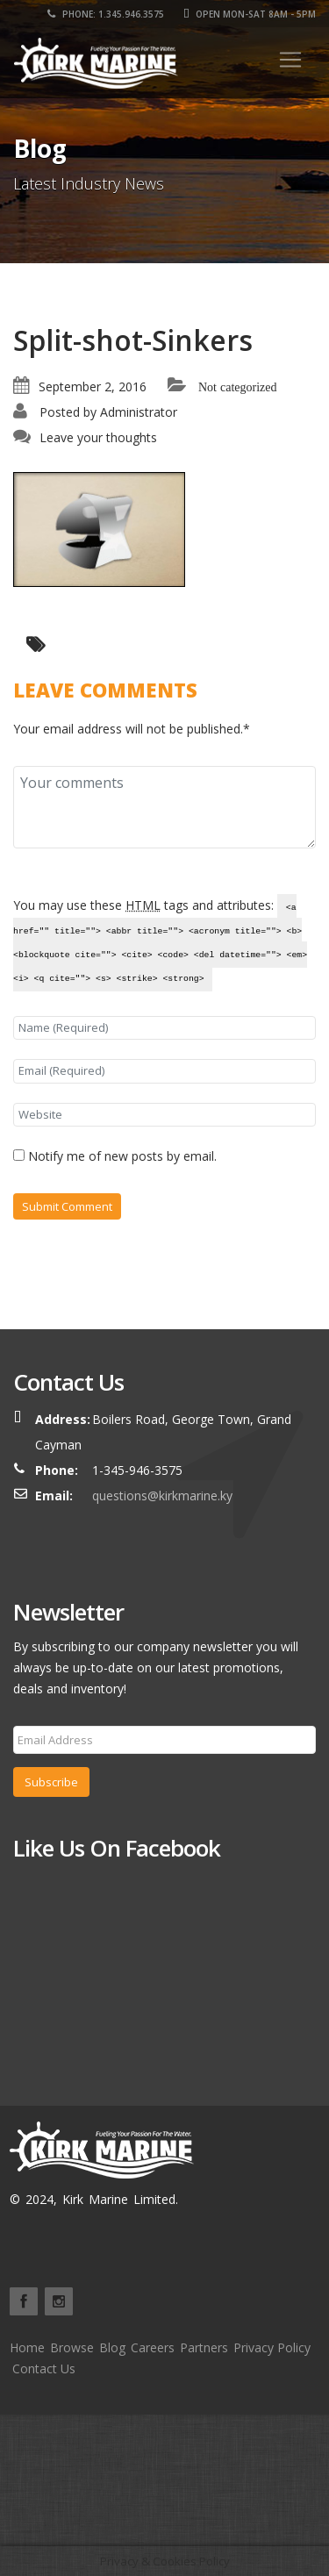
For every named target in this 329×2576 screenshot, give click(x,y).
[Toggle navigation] (290, 59)
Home (27, 2347)
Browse (72, 2347)
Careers (153, 2347)
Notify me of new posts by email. (122, 1156)
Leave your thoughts (98, 437)
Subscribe (51, 1782)
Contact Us (43, 2368)
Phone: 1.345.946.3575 (105, 14)
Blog (112, 2347)
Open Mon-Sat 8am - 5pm (249, 14)
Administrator (138, 412)
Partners (204, 2347)
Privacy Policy (272, 2347)
